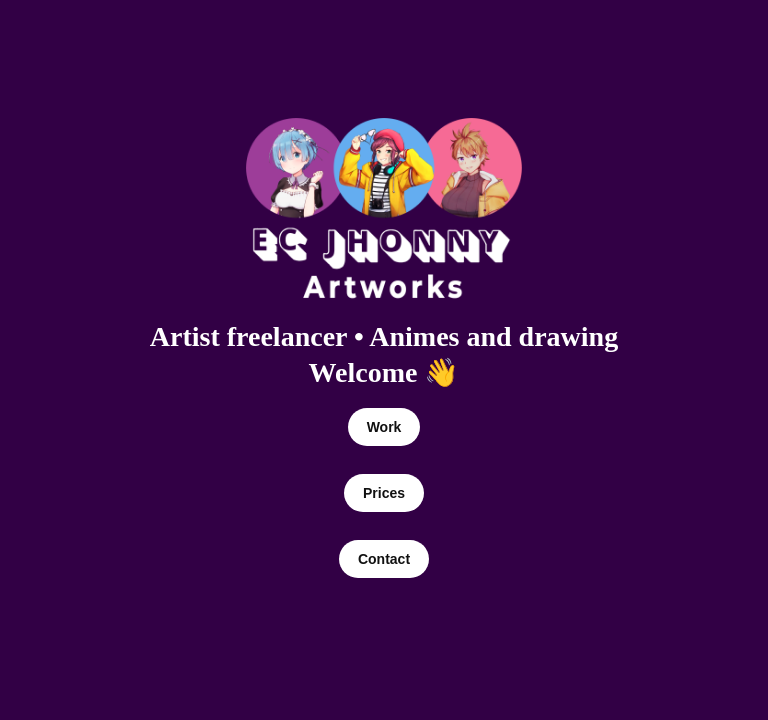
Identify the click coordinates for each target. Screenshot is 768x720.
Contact (384, 559)
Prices (384, 493)
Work (384, 427)
